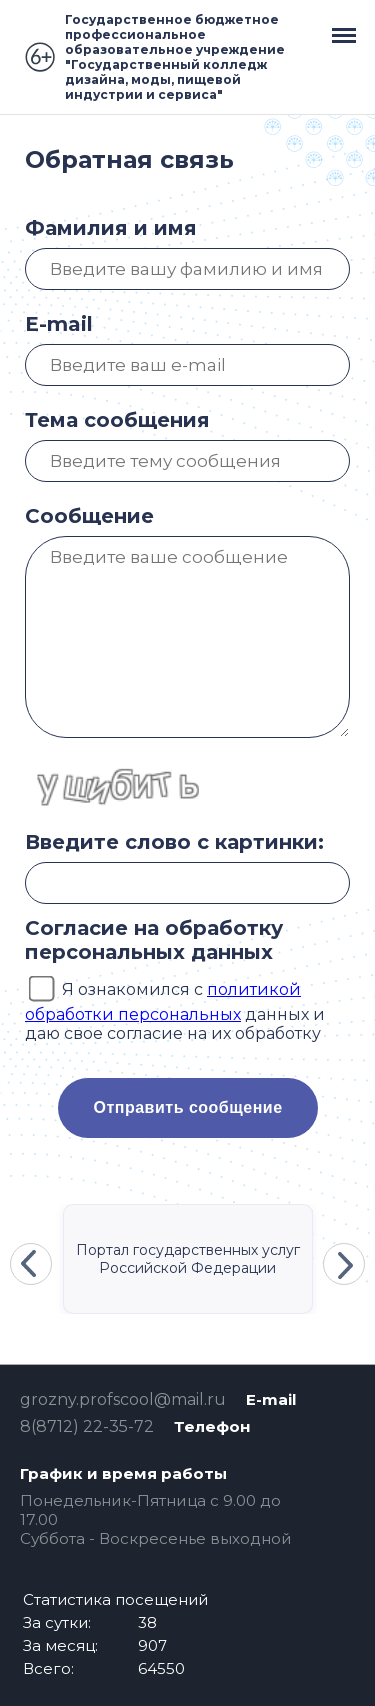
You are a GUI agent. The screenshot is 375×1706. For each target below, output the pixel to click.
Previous (31, 1264)
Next (344, 1264)
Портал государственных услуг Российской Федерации (188, 1259)
